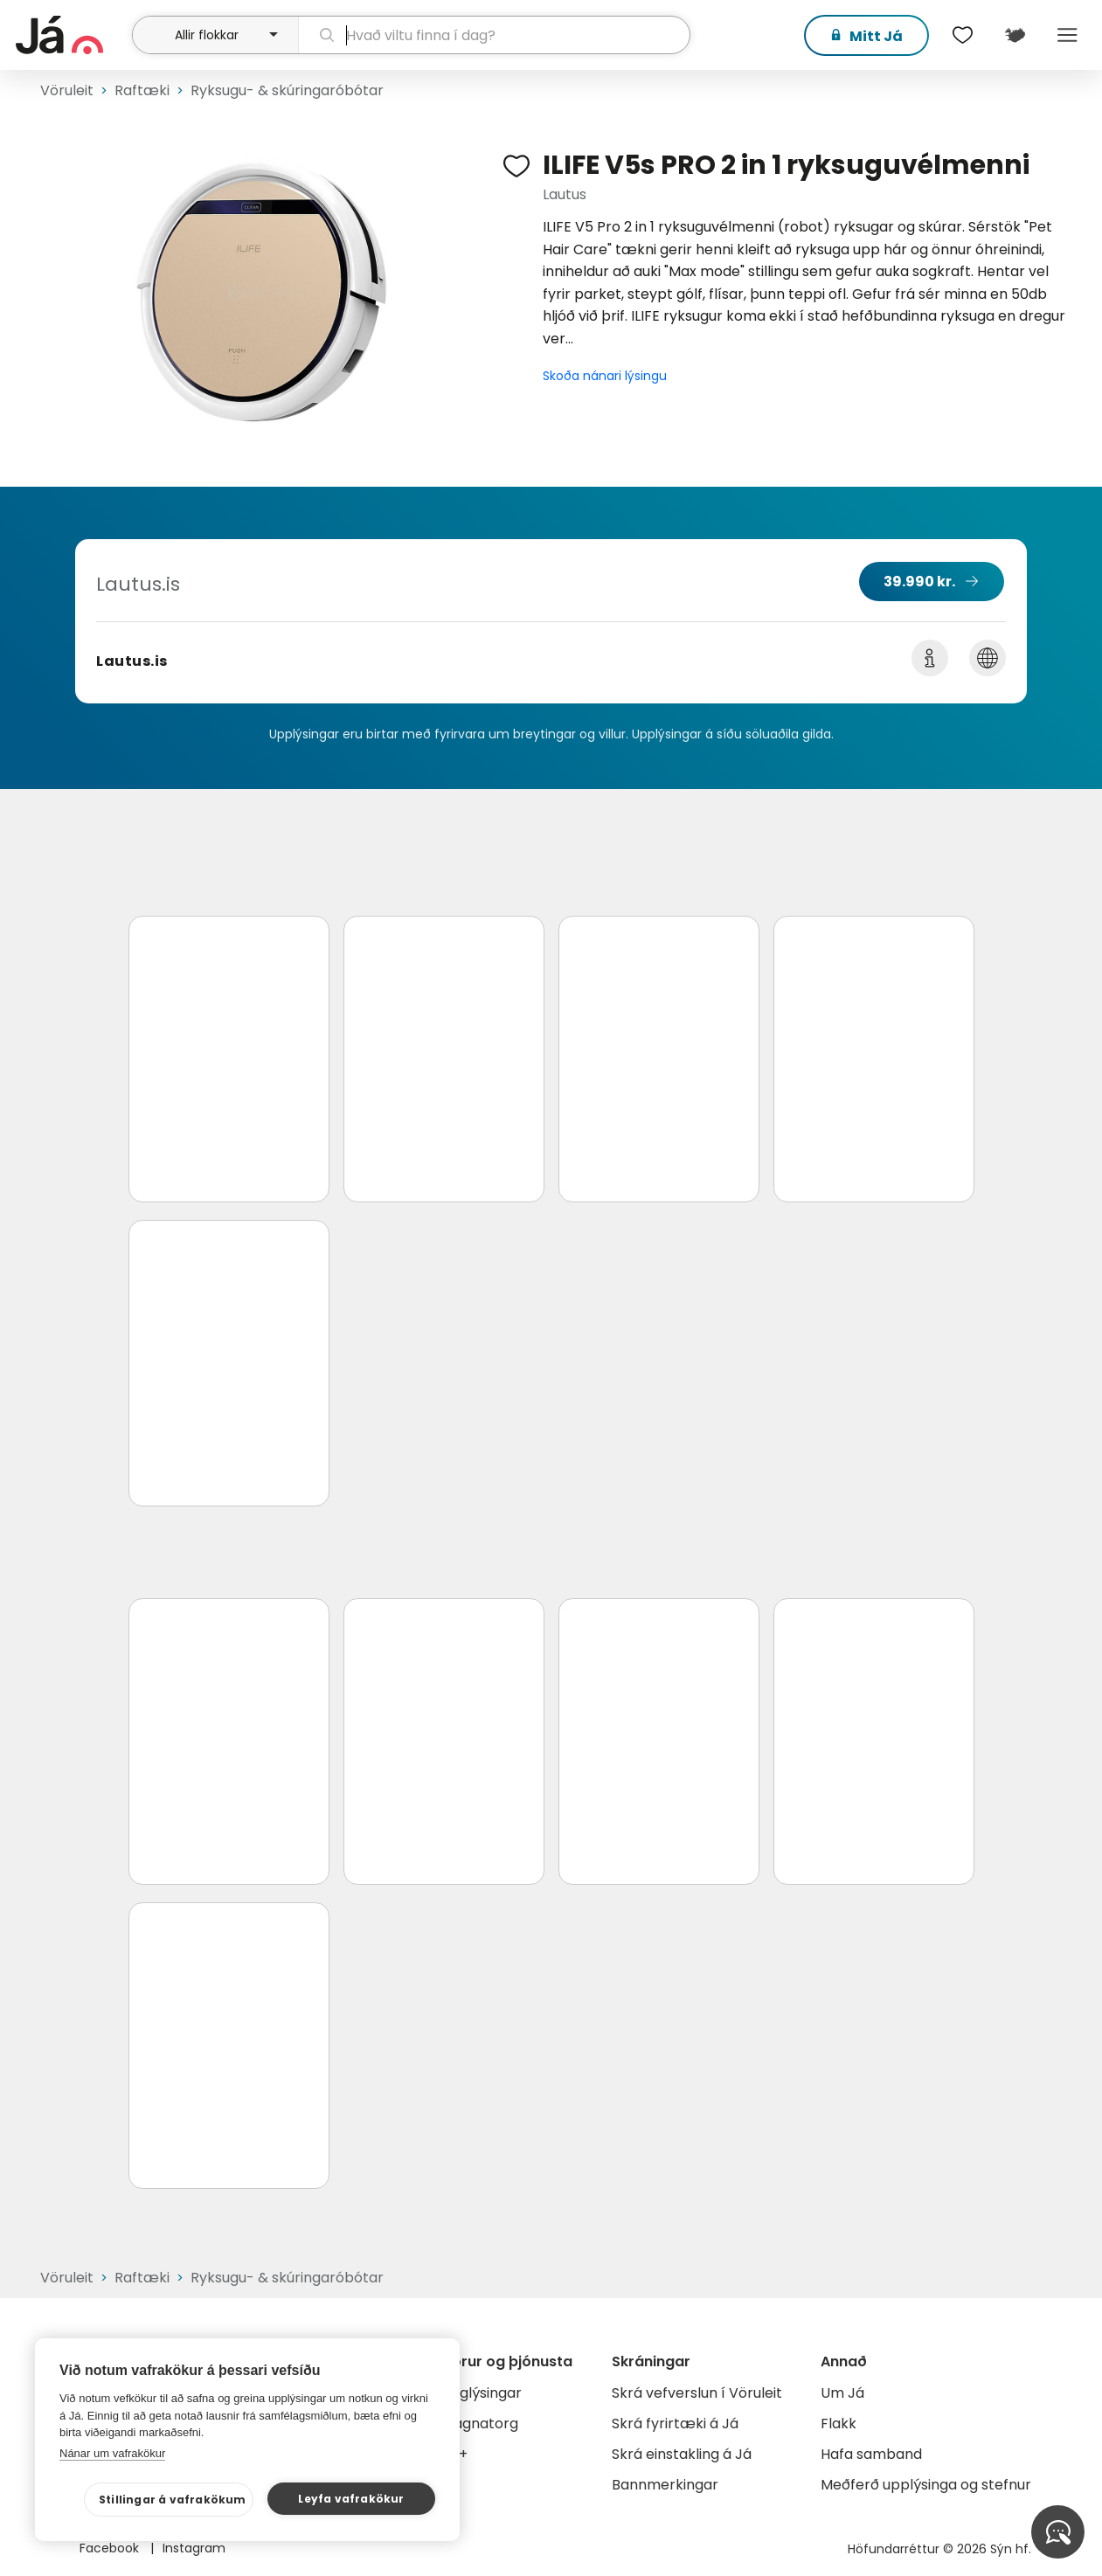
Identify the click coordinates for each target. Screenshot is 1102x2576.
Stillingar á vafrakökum (172, 2499)
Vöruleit (67, 90)
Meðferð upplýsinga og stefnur (926, 2485)
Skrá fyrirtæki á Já (675, 2423)
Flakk (838, 2423)
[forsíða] (72, 35)
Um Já (842, 2393)
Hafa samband (871, 2454)
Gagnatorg (480, 2423)
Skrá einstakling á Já (682, 2454)
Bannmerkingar (665, 2485)
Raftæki (142, 90)
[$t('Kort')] (1014, 35)
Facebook (111, 2548)
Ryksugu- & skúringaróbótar (287, 90)
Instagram (194, 2548)
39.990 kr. (919, 581)
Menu (1067, 35)
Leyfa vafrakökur (351, 2498)
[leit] (494, 35)
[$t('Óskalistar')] (962, 35)
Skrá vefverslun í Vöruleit (697, 2393)
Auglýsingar (482, 2393)
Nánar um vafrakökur (112, 2453)
